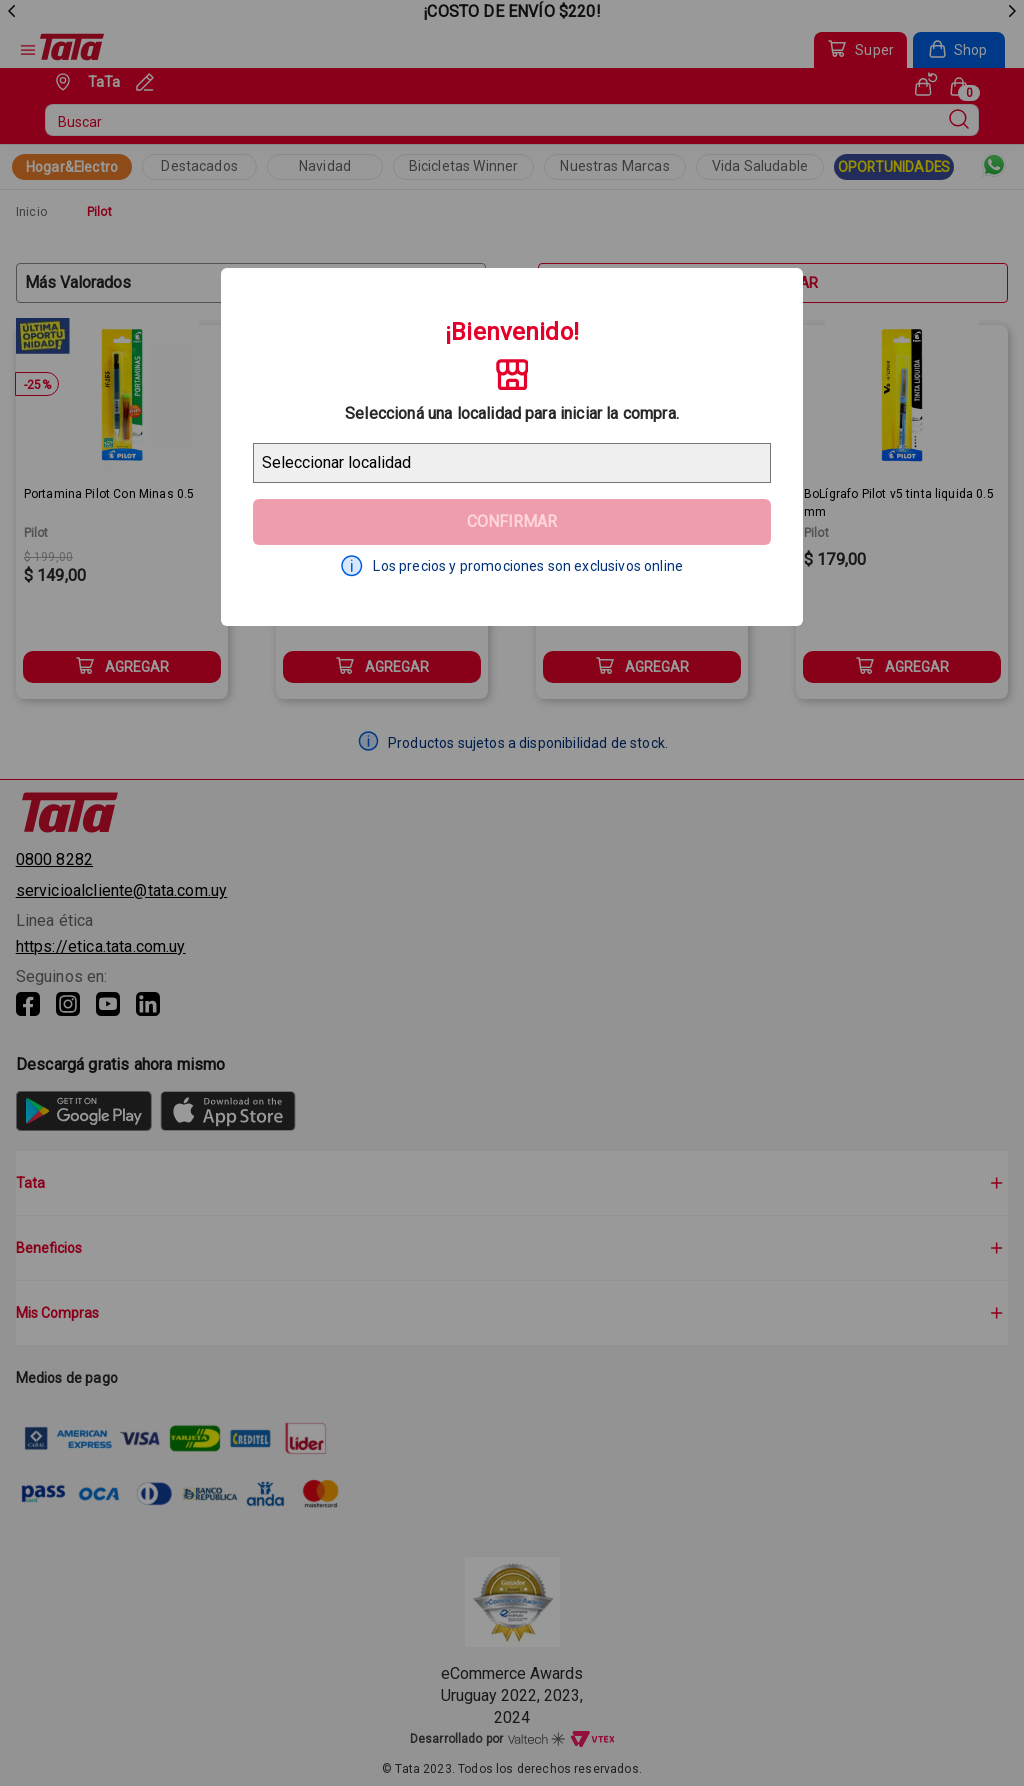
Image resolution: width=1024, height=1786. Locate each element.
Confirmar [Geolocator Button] (512, 521)
